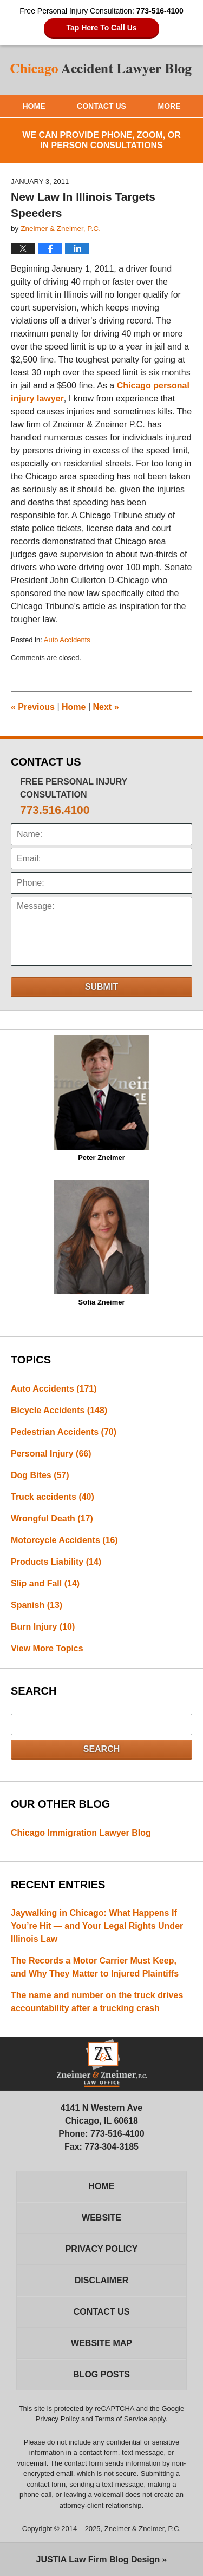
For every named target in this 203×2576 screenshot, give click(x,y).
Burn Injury (43, 1626)
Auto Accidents (67, 640)
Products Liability (56, 1561)
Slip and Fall (45, 1583)
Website (101, 2217)
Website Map (101, 2343)
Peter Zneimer (101, 1098)
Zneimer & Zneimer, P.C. (142, 2529)
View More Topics (47, 1648)
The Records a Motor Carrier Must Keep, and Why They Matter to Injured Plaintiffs (95, 1967)
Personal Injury (51, 1453)
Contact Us (101, 106)
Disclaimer (102, 2280)
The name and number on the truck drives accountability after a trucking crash (97, 2002)
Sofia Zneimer (101, 1243)
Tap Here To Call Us (101, 27)
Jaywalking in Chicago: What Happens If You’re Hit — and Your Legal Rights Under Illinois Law (97, 1925)
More (169, 106)
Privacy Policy (102, 2249)
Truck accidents (52, 1496)
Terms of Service (121, 2419)
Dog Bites (40, 1475)
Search (101, 1749)
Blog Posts (101, 2374)
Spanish (36, 1605)
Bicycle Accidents (59, 1410)
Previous (33, 706)
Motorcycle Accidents (64, 1540)
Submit (101, 986)
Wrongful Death (52, 1518)
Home (33, 106)
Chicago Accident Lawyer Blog (101, 69)
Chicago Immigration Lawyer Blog (81, 1832)
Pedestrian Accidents (63, 1432)
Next (106, 706)
